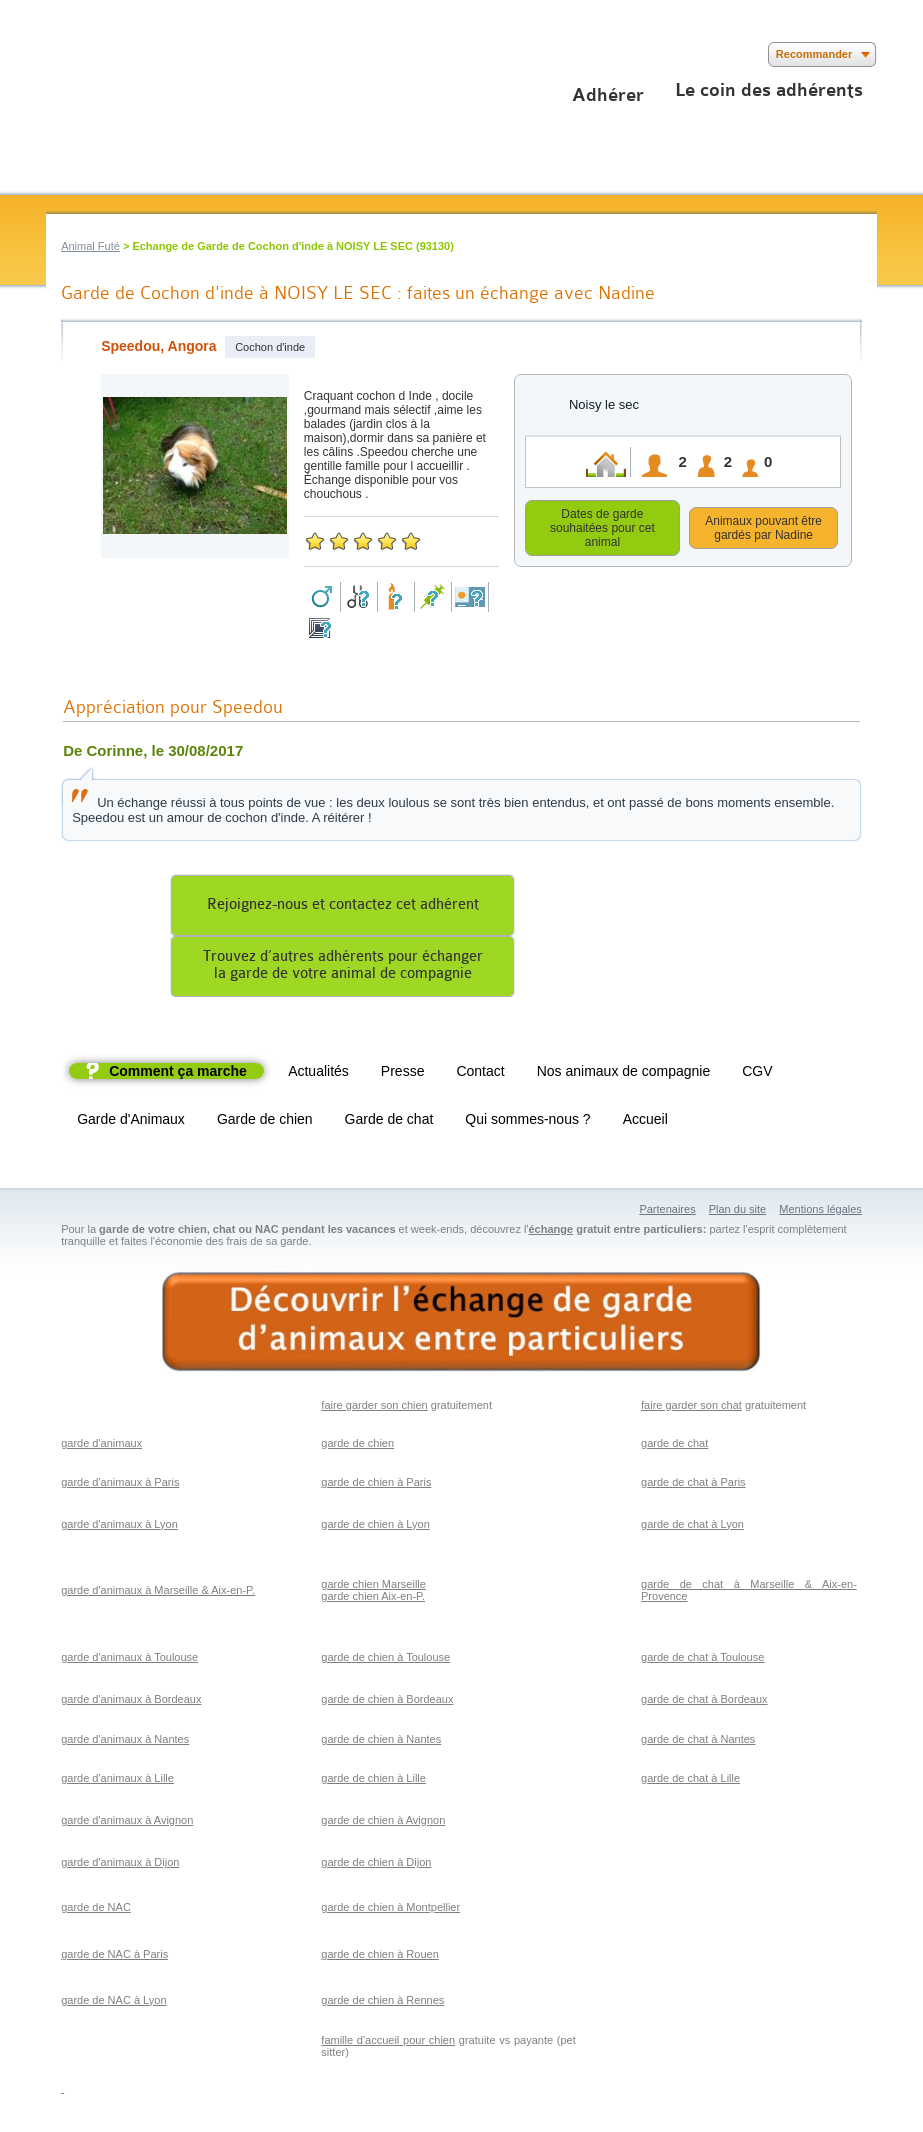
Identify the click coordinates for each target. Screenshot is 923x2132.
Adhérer (608, 95)
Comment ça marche (178, 1074)
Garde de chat (389, 1122)
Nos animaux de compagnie (624, 1074)
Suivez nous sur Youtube (118, 54)
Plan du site (737, 1212)
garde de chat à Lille (690, 1781)
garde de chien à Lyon (375, 1527)
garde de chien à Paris (376, 1485)
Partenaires (667, 1212)
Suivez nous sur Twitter (88, 54)
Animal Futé (90, 246)
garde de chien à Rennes (382, 2003)
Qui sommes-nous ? (527, 1122)
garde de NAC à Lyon (113, 2003)
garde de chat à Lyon (692, 1527)
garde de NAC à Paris (114, 1957)
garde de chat (674, 1446)
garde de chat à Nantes (698, 1742)
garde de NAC (96, 1910)
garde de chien (357, 1446)
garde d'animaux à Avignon (127, 1823)
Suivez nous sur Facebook (58, 54)
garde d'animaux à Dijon (120, 1865)
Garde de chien (265, 1122)
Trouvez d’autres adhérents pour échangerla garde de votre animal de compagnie (343, 968)
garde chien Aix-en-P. (373, 1599)
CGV (757, 1074)
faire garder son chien (374, 1408)
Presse (403, 1074)
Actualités (318, 1074)
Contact (480, 1074)
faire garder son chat (691, 1408)
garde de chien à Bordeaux (387, 1702)
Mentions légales (820, 1212)
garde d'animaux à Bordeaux (131, 1702)
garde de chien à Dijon (376, 1865)
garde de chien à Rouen (379, 1957)
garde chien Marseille (373, 1587)
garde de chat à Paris (693, 1485)
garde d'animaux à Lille (117, 1781)
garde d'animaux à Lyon (119, 1527)
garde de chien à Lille (373, 1781)
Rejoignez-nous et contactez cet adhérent (343, 907)
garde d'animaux (101, 1446)
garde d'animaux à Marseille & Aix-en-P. (158, 1593)
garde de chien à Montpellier (390, 1910)
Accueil (645, 1122)
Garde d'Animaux (131, 1122)
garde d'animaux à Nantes (125, 1742)
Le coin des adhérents (769, 90)
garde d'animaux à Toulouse (129, 1660)
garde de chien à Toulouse (385, 1660)
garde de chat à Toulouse (702, 1660)
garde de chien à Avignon (383, 1823)
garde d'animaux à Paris (120, 1485)
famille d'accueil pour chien (388, 2043)
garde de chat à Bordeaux (704, 1702)
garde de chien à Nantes (381, 1742)
